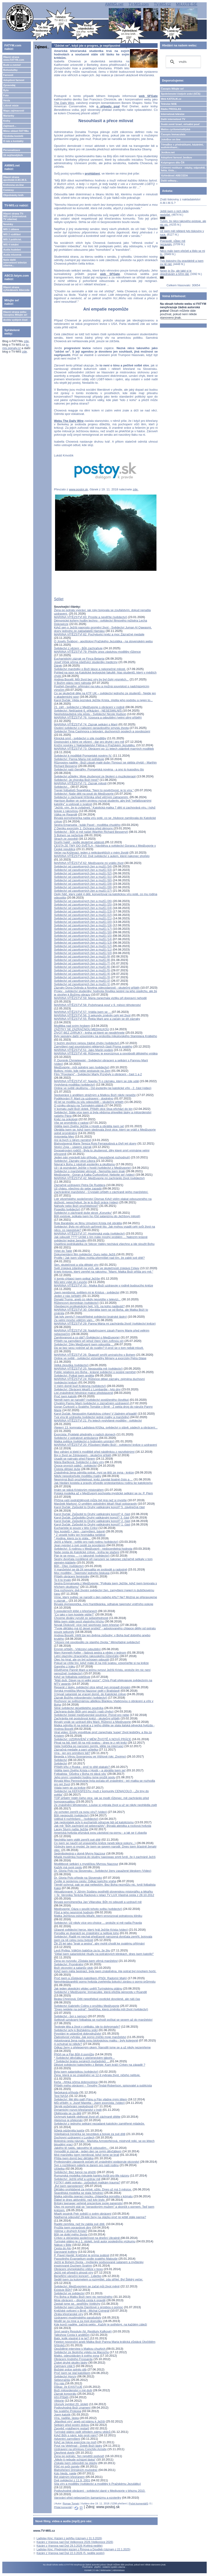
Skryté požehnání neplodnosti (73, 2106)
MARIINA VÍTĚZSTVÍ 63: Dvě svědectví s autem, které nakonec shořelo (102, 856)
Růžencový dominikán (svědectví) (76, 1303)
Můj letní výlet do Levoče (70, 1282)
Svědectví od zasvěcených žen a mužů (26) (83, 901)
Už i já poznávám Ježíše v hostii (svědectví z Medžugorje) (92, 1167)
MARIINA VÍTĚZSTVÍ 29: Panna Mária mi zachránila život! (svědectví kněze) (105, 1323)
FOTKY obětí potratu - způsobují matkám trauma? (87, 2182)
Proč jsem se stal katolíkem (72, 2373)
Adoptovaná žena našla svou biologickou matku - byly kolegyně (96, 2040)
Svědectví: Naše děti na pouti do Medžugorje (84, 793)
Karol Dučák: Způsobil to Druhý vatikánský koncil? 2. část (92, 1521)
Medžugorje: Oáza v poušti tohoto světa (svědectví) (88, 1909)
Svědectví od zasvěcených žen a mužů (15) (83, 935)
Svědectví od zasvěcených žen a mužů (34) (83, 866)
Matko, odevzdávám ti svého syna (76, 2355)
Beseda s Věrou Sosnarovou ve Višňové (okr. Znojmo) (90, 1756)
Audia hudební (12, 249)
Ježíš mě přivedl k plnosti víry (73, 2272)
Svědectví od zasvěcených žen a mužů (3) (82, 977)
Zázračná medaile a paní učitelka (76, 1749)
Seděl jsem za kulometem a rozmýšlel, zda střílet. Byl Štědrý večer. (98, 2279)
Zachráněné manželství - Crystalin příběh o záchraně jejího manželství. (101, 1192)
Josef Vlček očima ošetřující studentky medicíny (86, 662)
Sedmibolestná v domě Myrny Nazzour (79, 1853)
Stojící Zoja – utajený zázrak (72, 1147)
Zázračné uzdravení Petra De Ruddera (79, 1185)
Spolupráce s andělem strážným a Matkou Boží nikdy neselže (95, 1095)
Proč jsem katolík (65, 1396)
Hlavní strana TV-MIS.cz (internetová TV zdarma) (14, 216)
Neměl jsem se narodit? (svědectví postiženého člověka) (91, 1399)
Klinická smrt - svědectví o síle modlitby (80, 738)
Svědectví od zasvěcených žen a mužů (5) (82, 970)
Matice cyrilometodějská (175, 129)
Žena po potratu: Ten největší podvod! (79, 2456)
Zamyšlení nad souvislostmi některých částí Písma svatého (93, 1046)
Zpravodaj (9, 85)
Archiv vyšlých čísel (15, 319)
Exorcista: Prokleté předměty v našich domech (84, 1434)
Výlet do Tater (63, 1251)
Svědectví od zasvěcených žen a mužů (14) (83, 939)
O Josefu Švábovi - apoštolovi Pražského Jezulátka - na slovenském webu (103, 641)
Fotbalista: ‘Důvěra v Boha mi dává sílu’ (80, 1774)
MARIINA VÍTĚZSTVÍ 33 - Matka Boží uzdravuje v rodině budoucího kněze (103, 1285)
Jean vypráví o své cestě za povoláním (80, 1545)
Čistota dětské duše (67, 1469)
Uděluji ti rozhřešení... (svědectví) (76, 1819)
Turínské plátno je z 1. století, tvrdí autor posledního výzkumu (94, 2241)
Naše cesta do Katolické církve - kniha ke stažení (86, 1552)
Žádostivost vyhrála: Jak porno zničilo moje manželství (90, 2037)
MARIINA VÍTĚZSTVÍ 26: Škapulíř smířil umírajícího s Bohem (94, 1354)
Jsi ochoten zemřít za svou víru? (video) (80, 1812)
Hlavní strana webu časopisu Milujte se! (15, 313)
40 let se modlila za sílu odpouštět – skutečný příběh (89, 1102)
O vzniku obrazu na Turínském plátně (79, 1105)
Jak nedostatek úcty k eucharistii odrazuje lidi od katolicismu (94, 1822)
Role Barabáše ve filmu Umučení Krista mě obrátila (88, 1223)
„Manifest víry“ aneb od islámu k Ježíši (79, 2421)
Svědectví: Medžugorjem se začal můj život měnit (87, 2286)
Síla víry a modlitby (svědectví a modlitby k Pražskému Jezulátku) (97, 2483)
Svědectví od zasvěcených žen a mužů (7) (82, 963)
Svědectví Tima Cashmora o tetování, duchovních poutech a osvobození (102, 731)
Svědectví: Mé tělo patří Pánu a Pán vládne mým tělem (90, 2099)
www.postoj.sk (78, 489)
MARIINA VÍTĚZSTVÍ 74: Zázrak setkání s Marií (86, 724)
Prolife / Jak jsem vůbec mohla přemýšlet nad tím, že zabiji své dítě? (99, 1257)
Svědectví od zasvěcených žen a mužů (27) (83, 890)
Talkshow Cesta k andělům (72, 2335)
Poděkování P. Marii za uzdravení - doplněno (83, 1098)
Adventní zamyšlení (67, 2438)
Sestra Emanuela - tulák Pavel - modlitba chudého (87, 825)
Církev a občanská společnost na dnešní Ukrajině (87, 2238)
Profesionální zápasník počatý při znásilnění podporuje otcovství (96, 2161)
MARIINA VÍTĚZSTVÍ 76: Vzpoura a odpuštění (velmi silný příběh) (98, 717)
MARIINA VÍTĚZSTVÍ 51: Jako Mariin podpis (83, 1050)
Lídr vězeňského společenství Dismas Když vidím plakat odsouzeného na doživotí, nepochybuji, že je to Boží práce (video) (102, 1200)
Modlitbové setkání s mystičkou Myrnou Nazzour (86, 1864)
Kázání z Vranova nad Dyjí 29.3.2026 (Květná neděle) (70, 2545)
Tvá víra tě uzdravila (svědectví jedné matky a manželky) (91, 1417)
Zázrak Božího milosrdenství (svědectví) (80, 1697)
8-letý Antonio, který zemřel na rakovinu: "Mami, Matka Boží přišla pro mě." (103, 1271)
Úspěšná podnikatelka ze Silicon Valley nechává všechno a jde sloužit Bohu (104, 1244)
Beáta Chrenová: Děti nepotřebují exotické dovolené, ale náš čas (97, 1999)
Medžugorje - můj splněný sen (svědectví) (81, 1067)
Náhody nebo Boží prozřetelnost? (76, 1206)
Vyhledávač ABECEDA (174, 175)
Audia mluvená (12, 254)
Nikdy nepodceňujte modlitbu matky (77, 1476)
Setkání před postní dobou (71, 2425)
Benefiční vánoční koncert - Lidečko (77, 2276)
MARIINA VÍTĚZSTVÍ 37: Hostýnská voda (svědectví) (89, 1233)
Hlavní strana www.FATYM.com (13, 58)
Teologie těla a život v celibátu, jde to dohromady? (87, 2026)
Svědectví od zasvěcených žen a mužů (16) (83, 932)
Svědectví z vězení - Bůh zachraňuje (78, 648)
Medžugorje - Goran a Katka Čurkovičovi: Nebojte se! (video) (94, 1174)
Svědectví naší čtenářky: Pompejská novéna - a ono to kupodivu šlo (99, 769)
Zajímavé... (9, 125)
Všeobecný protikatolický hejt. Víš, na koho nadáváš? (89, 1306)
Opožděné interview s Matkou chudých (80, 2348)
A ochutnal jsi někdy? (68, 2044)
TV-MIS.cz (162, 4)
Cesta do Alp (62, 2248)
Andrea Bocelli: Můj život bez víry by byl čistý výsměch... (91, 679)
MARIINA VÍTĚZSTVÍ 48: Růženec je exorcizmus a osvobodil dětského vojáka (105, 1053)
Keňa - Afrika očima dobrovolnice (76, 2082)
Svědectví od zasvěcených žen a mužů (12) (83, 946)
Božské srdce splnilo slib (70, 2369)
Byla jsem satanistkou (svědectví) (76, 2071)
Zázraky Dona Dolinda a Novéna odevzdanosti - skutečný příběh (96, 987)
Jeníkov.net (168, 152)
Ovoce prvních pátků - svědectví (75, 1465)
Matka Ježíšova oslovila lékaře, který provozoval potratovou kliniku (98, 1916)
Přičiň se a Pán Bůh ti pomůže (74, 2054)
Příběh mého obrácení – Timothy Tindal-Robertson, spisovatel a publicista (103, 2085)
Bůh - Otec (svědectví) (69, 1566)
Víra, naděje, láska (66, 2418)
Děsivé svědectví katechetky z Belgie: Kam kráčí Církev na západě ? (99, 2064)
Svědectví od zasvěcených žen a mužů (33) (83, 870)
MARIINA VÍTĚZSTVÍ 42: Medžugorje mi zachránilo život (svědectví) (99, 1178)
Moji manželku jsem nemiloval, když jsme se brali (86, 2154)
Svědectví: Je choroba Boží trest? (76, 780)
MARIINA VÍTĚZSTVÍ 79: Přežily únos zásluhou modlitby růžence (97, 651)
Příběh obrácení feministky (71, 1576)
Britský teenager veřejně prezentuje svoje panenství (88, 2203)
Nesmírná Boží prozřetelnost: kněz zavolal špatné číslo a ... (93, 1479)
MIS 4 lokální (11, 244)
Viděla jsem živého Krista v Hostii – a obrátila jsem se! (90, 1770)
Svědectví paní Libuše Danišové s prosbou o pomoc (88, 2307)
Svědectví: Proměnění (68, 1964)
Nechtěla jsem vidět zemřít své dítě (77, 1839)
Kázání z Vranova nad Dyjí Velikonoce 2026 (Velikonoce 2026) (75, 2542)
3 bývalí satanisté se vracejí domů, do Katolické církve (90, 1694)
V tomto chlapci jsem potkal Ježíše (77, 1278)
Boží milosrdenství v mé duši (73, 2390)
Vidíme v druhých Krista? (70, 2231)
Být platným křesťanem (69, 2477)
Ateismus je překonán (68, 2120)
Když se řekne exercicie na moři (75, 2442)
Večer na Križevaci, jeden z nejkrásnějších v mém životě (91, 852)
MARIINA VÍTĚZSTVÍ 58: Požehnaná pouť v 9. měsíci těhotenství (97, 1005)
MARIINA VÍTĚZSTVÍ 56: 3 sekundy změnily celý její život (92, 1015)
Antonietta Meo (64, 1136)
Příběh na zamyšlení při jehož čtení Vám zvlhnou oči (89, 1341)
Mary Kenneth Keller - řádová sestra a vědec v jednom (90, 1652)
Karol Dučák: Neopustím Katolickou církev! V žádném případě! (95, 1413)
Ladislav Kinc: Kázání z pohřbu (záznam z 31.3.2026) (69, 2538)
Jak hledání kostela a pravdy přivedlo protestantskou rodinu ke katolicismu (103, 1483)
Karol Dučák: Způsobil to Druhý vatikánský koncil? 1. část (92, 1524)
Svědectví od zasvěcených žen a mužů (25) (83, 904)
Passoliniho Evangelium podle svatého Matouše (86, 2258)
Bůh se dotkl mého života (70, 2234)
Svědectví (60, 1760)
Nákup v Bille (62, 2245)
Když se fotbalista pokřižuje (72, 1677)
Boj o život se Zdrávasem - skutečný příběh (82, 1455)
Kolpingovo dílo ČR (172, 162)
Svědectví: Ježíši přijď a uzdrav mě (77, 2179)
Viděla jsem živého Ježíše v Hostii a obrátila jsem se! (89, 1126)
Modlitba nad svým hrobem (72, 1025)
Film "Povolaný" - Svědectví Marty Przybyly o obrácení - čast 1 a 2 (98, 1074)
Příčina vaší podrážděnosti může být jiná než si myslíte (90, 1500)
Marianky (8, 115)
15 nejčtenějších (13, 155)
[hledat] (182, 62)
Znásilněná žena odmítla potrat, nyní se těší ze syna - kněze (94, 1472)
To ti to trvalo (62, 1580)
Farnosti (8, 75)
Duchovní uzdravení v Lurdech (74, 2137)
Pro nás (59, 2383)
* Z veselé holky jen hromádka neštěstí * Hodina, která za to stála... (79, 1536)
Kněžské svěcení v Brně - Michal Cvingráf (81, 2310)
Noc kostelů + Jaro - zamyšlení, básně (79, 1531)
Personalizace (11, 150)
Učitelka (59, 2168)
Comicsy (8, 190)
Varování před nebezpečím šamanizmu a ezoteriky (87, 2497)
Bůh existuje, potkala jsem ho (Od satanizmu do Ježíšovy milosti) (97, 1216)
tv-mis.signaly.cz (15, 346)
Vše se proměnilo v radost (71, 1122)
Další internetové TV (173, 119)
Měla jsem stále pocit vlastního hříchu (79, 1621)
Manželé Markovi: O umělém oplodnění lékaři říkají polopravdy (95, 1503)
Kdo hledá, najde (65, 2473)
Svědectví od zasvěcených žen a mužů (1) (82, 984)
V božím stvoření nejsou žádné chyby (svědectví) (87, 1043)
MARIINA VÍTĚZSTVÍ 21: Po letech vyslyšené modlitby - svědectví (98, 1420)
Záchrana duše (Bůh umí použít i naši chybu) (84, 1711)
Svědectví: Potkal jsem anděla (74, 1375)
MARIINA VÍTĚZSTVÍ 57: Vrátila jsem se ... (83, 1012)
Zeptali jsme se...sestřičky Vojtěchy (77, 2303)
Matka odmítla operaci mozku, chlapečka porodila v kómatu (93, 2196)
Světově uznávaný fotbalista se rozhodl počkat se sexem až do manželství (103, 2019)
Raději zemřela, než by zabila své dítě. (79, 2224)
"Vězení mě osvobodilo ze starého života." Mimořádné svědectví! (97, 1642)
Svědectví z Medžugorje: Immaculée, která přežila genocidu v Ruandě (100, 1992)
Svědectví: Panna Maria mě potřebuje (79, 759)
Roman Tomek (71, 2503)
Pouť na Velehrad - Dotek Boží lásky (78, 2445)
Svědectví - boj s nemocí (70, 2016)
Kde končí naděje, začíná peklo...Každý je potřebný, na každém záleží (100, 2324)
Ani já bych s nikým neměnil (72, 1140)
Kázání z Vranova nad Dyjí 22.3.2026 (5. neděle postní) (71, 2553)
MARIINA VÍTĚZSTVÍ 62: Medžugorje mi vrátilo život (89, 863)
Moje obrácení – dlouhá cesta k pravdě (80, 2300)
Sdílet (58, 599)
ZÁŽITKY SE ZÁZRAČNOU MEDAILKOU (81, 1029)
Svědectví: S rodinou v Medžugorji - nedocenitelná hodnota (93, 1548)
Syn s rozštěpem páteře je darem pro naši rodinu (86, 2165)
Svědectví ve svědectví (69, 2293)
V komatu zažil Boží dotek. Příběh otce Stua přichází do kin (93, 1109)
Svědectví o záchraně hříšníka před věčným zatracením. (91, 797)
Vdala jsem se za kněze (69, 1787)
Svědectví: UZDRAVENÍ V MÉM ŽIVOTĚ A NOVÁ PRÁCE (92, 1739)
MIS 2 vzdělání (12, 234)
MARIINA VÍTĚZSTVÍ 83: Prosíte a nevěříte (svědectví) (90, 617)
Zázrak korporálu (65, 2393)
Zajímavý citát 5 (64, 2366)
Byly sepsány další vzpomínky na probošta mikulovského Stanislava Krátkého (105, 1036)
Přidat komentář (63, 2507)
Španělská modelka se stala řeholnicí (78, 2193)
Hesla (6, 100)
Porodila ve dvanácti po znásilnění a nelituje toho (86, 1933)
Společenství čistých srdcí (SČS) (180, 93)
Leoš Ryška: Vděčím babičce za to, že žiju (82, 1950)
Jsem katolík (62, 2414)
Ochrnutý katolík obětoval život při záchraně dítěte (87, 2116)
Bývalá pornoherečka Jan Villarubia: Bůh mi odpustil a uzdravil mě (98, 1902)
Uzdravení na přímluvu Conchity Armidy (80, 2449)
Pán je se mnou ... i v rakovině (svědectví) (81, 1555)
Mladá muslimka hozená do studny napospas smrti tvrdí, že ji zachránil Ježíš (105, 1857)
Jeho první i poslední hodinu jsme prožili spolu (84, 1777)
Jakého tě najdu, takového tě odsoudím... (81, 2148)
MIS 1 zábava (11, 229)
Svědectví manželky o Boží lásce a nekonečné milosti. (90, 669)
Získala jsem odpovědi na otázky (75, 2463)
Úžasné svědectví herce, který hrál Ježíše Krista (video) (91, 1929)
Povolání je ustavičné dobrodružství (77, 2033)
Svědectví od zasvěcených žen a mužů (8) (82, 960)
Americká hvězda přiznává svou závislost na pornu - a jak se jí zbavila (100, 1832)
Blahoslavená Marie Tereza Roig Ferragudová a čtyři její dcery (95, 1143)
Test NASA (61, 2096)
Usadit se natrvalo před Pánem (74, 1458)
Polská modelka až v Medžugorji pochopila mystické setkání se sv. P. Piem (103, 1493)
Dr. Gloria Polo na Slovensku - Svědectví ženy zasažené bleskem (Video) (102, 1870)
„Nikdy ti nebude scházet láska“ (75, 2459)
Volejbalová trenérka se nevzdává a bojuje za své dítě (89, 2134)
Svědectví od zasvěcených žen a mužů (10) (83, 953)
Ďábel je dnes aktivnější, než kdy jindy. (80, 2200)
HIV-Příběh (61, 2397)
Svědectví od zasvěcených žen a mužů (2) (82, 980)
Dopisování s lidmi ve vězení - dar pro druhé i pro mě (89, 741)
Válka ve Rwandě (65, 814)
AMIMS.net (114, 4)
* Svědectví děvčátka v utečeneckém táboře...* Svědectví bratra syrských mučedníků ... (84, 2059)
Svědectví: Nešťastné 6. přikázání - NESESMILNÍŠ (88, 710)
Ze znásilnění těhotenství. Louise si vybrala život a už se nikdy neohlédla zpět (105, 1805)
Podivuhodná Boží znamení (72, 2407)
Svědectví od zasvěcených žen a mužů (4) (82, 973)
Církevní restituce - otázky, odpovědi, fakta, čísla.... (183, 169)
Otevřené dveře (64, 2452)
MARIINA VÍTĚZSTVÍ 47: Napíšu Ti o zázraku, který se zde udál (96, 1081)
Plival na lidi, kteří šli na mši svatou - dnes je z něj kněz (90, 1742)
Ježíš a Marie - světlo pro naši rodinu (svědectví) (86, 1541)
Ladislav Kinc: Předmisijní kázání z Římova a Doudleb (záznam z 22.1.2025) (83, 2549)
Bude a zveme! (12, 64)
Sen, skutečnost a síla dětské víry (76, 1264)
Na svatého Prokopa (67, 2411)
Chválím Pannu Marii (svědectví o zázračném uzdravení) (92, 1403)
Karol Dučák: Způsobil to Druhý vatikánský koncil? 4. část (92, 1514)
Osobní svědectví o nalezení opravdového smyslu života (91, 728)
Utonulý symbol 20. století (71, 2404)
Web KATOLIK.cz (171, 98)
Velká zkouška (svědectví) (71, 1365)
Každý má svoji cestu (68, 1867)
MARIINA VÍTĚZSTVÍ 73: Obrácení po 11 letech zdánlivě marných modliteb (104, 748)
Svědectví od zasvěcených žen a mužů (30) (83, 880)
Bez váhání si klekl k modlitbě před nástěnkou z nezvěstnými (94, 1451)
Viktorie (59, 2400)
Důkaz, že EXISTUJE (68, 2387)
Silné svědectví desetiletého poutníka (78, 1708)
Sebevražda (62, 2380)
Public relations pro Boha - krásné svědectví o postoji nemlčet (95, 1372)
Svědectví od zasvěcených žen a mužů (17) (83, 928)
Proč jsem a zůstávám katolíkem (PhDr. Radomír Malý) (90, 1978)
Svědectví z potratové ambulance (76, 1438)
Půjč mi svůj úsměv (66, 2466)
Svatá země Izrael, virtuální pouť (180, 124)
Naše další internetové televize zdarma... (15, 262)
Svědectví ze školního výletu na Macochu (81, 2352)
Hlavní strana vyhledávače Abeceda (16, 288)
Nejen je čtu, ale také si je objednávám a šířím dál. (175, 272)
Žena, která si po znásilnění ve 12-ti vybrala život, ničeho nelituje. (97, 2075)
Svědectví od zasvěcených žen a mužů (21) (83, 918)
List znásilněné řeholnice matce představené (83, 1393)
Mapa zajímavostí (13, 110)
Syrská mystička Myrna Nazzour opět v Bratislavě (87, 1690)
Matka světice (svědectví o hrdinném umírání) (84, 1441)
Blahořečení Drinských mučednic (75, 2470)
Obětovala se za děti (67, 2113)
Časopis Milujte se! (172, 88)
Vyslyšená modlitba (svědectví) (74, 1084)
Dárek (58, 665)
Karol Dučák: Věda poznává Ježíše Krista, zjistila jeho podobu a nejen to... (103, 700)
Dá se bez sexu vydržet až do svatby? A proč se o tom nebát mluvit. (99, 1348)
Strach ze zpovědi (66, 838)
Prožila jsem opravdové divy (72, 2227)
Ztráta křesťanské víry (68, 2314)
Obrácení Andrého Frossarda (73, 2359)
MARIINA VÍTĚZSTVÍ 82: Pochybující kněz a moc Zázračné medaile (99, 634)
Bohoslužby (10, 70)
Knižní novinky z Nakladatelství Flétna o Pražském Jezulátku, (94, 745)
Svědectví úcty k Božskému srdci (76, 2030)
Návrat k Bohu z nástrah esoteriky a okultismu (84, 1164)
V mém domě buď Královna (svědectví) (80, 1386)
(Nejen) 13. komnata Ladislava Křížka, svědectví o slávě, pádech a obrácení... (105, 1427)
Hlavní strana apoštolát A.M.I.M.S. (15, 178)
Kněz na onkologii (66, 1119)
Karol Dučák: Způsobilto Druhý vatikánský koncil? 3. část (91, 1517)
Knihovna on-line (13, 185)
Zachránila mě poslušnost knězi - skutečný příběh (87, 1718)
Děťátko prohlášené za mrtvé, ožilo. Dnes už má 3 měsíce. (93, 2189)
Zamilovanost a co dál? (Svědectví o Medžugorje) (87, 1337)
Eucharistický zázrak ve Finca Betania (79, 658)
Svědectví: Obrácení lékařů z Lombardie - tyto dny (87, 1389)
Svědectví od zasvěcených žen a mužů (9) (82, 956)
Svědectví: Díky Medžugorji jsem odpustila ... (84, 1344)
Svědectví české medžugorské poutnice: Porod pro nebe (91, 1715)
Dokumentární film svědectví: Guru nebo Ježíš (85, 1254)
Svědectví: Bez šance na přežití (75, 2172)
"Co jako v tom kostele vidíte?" (74, 1614)
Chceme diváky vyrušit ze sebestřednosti (81, 1618)
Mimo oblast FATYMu (16, 131)
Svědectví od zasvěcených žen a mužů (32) (83, 873)
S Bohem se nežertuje (68, 835)
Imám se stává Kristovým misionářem (79, 1490)
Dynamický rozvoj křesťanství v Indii (78, 2109)
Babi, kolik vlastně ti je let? (72, 2338)
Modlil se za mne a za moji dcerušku (78, 2321)
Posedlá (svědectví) (67, 1209)
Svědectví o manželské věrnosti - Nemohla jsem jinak (89, 1171)
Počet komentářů (138, 2503)
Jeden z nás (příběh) (67, 1296)
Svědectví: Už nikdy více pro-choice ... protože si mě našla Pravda (98, 1922)
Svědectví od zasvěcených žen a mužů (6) (82, 967)
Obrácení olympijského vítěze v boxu (78, 2269)
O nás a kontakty (13, 141)
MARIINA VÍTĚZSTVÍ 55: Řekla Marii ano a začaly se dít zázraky (97, 1019)
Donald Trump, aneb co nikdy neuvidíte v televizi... (87, 1299)
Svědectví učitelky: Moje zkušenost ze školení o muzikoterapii (95, 776)
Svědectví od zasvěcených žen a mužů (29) (83, 883)
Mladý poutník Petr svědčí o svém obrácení (82, 2213)
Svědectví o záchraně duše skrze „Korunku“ (83, 1212)
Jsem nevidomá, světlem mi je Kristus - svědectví (86, 1292)
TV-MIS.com (138, 4)
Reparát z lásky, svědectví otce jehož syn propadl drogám (92, 1687)
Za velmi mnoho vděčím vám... (74, 1320)
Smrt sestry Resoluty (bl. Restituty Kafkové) (83, 2331)
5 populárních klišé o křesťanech (75, 1611)
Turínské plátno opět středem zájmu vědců (82, 2432)
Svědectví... (62, 786)
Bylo (6, 90)
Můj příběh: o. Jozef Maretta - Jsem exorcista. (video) (89, 2103)
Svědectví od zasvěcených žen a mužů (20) (83, 922)
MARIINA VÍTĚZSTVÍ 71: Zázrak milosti (80, 783)
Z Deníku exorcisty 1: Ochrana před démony (84, 828)
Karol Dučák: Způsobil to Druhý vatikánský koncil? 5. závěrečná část (99, 1507)
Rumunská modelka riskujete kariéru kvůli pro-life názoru (91, 2175)
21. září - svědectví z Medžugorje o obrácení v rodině (89, 707)
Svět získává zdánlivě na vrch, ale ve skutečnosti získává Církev (96, 1268)
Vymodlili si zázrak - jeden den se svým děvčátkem (87, 2151)
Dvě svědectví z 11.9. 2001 (72, 2480)
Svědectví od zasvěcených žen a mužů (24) (83, 908)
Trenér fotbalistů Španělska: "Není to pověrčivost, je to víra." (94, 790)
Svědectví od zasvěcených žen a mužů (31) (83, 877)
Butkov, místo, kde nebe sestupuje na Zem (82, 1070)
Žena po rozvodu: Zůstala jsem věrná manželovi (86, 1961)
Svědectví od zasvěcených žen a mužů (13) (83, 942)
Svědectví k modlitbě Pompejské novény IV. (83, 755)
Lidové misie (11, 105)
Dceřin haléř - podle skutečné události (79, 842)
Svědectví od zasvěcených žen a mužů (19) (83, 925)
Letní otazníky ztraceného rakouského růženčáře (86, 1656)
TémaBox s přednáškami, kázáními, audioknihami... (182, 146)
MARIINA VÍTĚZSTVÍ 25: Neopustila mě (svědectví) (88, 1368)
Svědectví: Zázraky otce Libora (75, 1161)
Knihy (6, 120)
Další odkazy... (169, 180)
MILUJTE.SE (186, 4)
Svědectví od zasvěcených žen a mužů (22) (83, 915)
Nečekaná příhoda (66, 2092)
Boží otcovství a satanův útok (73, 1967)
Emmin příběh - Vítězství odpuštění (77, 1649)
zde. (135, 489)
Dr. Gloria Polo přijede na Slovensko (78, 1877)
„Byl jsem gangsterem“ (69, 2186)
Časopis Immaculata (173, 134)
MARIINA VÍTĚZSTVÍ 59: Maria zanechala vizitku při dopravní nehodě (100, 998)
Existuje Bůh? (63, 2290)
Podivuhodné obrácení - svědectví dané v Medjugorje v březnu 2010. (99, 2490)
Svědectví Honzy (65, 2376)
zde (26, 341)
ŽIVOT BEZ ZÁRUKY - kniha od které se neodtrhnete (89, 1032)
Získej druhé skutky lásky (70, 2362)
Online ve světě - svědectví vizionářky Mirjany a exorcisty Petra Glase (100, 1358)
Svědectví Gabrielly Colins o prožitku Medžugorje (86, 2006)
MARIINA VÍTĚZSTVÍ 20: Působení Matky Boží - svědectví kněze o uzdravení (105, 1445)
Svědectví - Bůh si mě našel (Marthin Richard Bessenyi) (91, 832)
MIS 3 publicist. (12, 239)
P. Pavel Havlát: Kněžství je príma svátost (81, 2255)
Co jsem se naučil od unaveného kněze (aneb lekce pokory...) (95, 1843)
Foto (6, 95)
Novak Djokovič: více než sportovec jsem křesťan (86, 1625)
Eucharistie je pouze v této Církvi (75, 1528)
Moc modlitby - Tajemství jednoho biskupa (81, 1573)
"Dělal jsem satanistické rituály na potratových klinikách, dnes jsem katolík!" (104, 1954)
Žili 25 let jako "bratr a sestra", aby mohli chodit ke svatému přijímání (99, 1943)
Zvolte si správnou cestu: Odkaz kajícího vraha (85, 1881)
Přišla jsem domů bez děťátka (74, 2158)
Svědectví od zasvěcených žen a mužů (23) (83, 911)
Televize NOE (169, 104)
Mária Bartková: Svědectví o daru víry (79, 1462)
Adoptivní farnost (13, 80)
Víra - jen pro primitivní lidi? (72, 1753)
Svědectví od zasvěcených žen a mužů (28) (83, 887)
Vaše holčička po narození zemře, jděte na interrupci (89, 1746)
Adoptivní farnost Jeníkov (176, 157)
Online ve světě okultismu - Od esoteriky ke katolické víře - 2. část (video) (102, 1088)
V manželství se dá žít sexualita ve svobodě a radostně (90, 1569)
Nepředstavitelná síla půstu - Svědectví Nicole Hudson (90, 714)
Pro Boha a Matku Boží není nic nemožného (83, 2296)
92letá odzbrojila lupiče (69, 2130)
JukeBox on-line (170, 139)
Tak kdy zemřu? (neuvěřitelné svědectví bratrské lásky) (90, 1316)
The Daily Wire (64, 103)
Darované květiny (65, 2251)
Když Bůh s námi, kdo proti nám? (76, 2435)
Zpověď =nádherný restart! (71, 2428)
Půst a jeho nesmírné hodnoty (74, 1912)
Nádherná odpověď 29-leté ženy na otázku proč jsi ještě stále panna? (100, 2217)
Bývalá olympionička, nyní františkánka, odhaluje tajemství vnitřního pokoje (103, 1604)
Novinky (8, 224)
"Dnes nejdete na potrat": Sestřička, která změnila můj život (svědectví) (101, 2009)
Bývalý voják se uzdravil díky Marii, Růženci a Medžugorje (92, 1722)
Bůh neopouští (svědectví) (71, 1815)
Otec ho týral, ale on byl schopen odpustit (81, 1659)
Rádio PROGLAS (171, 109)
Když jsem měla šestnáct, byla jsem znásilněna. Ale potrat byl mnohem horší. (105, 1971)
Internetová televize (172, 114)
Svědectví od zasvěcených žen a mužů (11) (83, 949)
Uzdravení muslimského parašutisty (77, 2317)
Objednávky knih (13, 195)
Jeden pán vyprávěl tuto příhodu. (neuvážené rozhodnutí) (92, 1157)
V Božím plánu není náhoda (72, 683)
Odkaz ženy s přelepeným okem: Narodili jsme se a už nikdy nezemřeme (102, 2047)
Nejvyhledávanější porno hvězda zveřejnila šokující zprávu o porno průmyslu (105, 1981)
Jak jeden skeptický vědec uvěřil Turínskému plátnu (88, 1988)
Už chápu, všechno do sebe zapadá (78, 1188)
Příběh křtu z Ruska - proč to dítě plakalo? (82, 1767)
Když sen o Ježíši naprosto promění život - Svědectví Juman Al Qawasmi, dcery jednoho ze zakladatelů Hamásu (103, 629)
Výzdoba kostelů (13, 136)
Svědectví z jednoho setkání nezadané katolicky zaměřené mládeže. (99, 2123)
